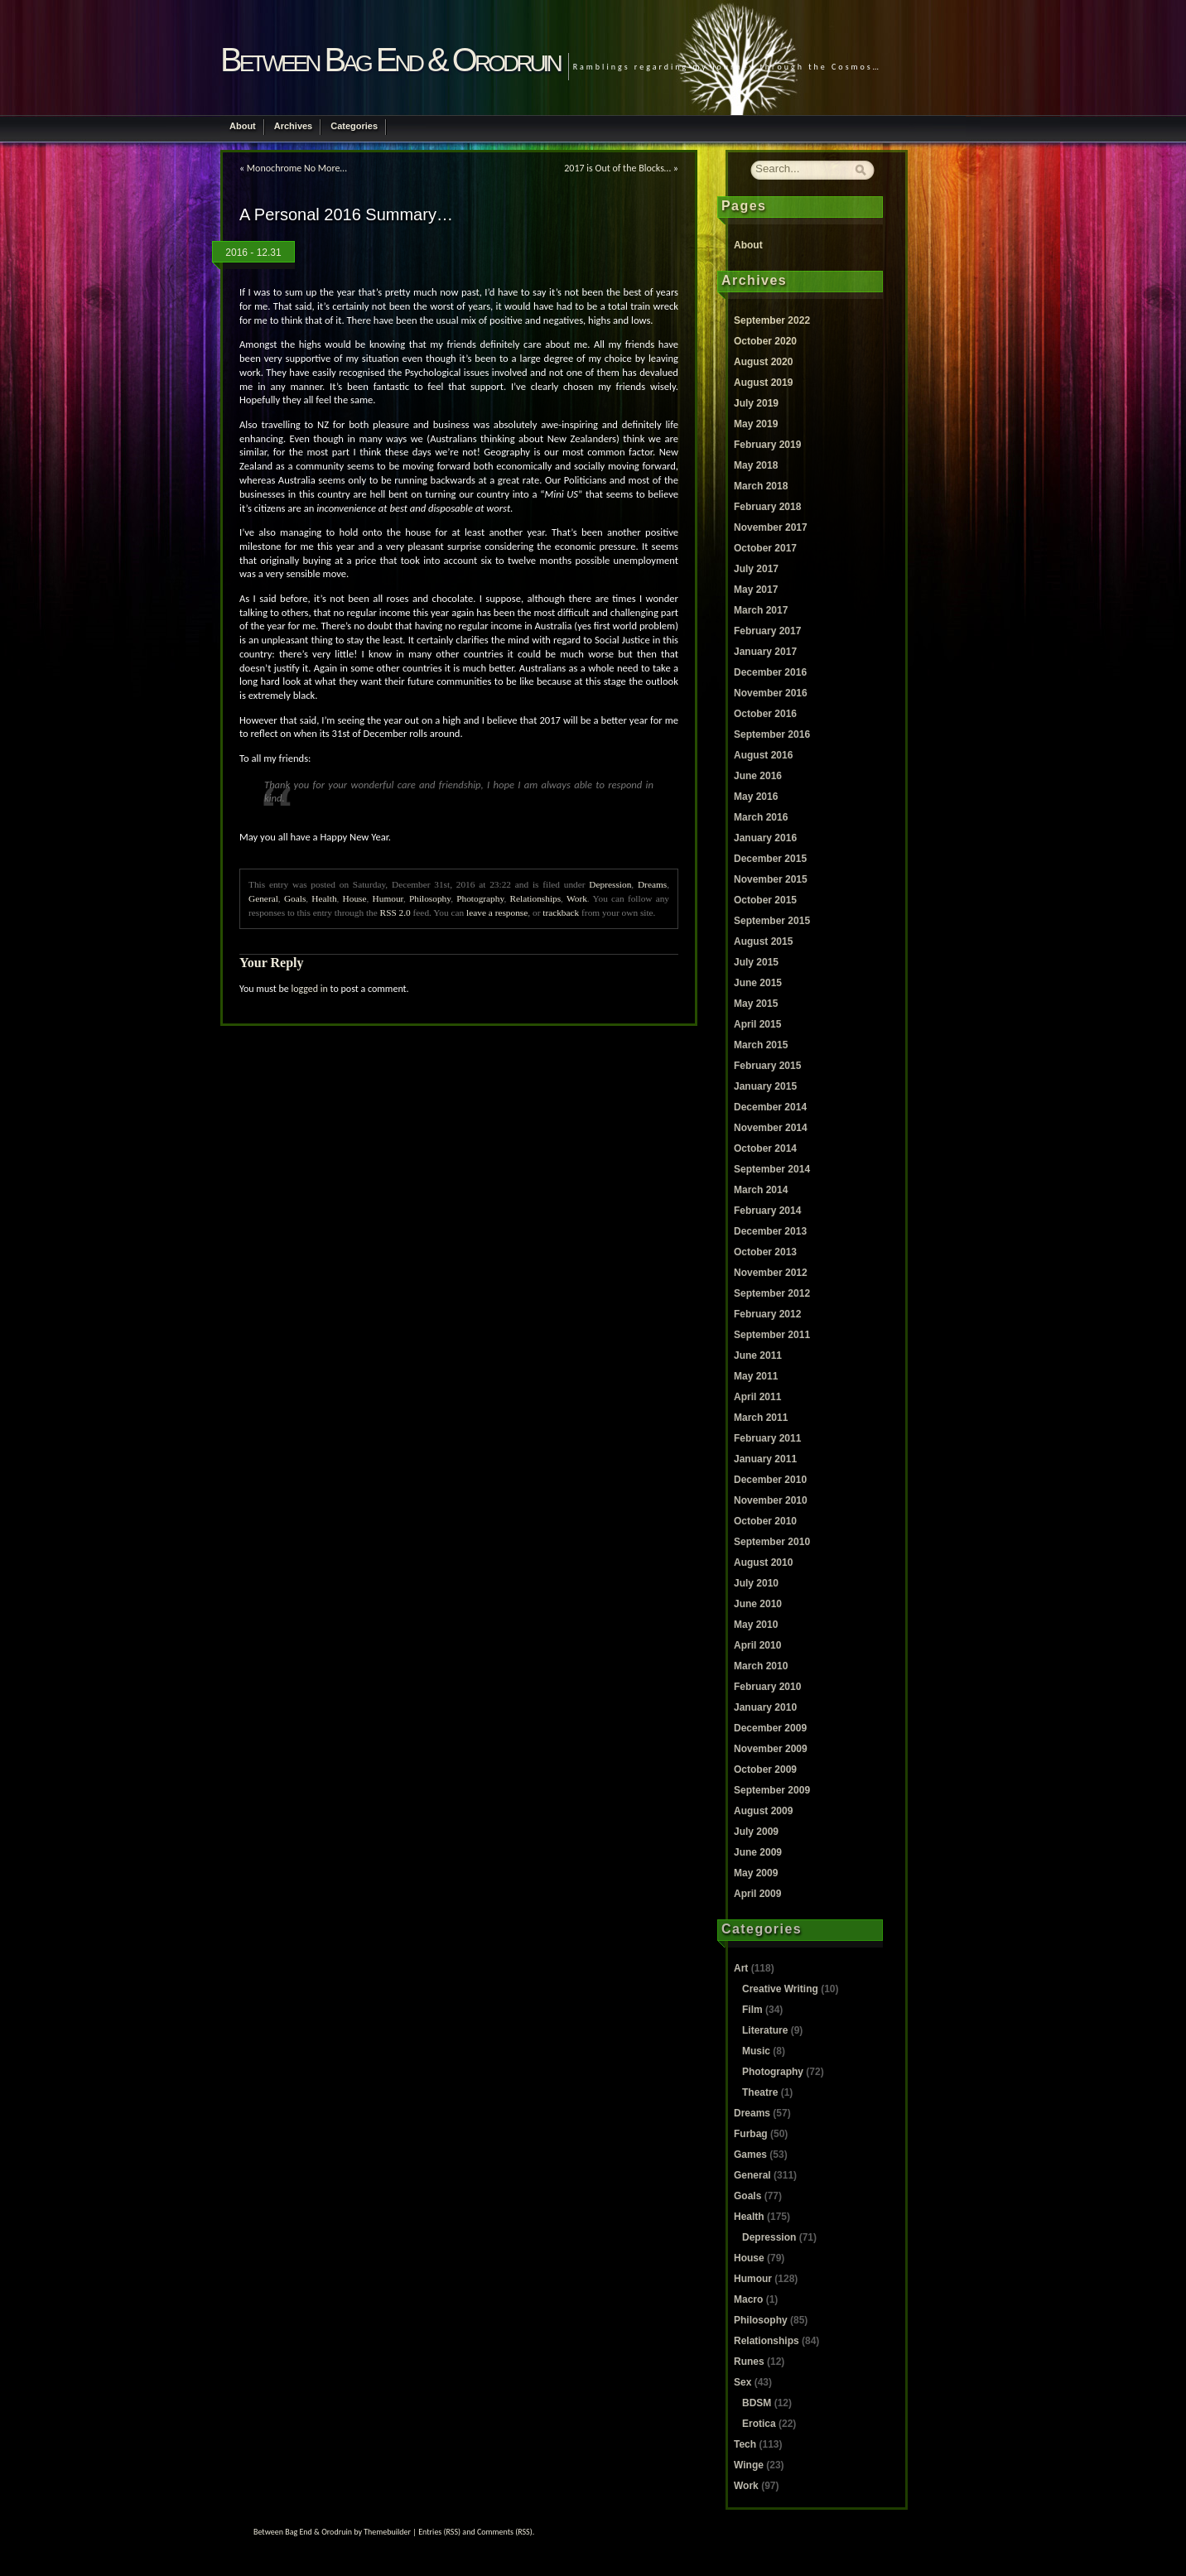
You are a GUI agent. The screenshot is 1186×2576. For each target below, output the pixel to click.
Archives (293, 126)
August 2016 (763, 755)
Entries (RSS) (439, 2531)
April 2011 (757, 1397)
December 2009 (770, 1728)
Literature (765, 2030)
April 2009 (757, 1893)
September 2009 (772, 1790)
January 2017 (765, 651)
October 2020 (765, 341)
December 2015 (770, 858)
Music (756, 2051)
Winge (749, 2465)
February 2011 (767, 1438)
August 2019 (763, 382)
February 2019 (767, 444)
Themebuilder (387, 2531)
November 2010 (771, 1500)
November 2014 (771, 1128)
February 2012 (767, 1314)
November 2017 (771, 527)
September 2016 (772, 734)
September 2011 (772, 1335)
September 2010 (772, 1542)
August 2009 (763, 1811)
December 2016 (770, 672)
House (355, 898)
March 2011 (761, 1417)
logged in (309, 988)
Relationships (535, 898)
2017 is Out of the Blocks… (617, 168)
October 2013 (765, 1252)
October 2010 (765, 1521)
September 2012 (772, 1293)
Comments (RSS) (505, 2531)
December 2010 (770, 1479)
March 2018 (761, 486)
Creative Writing (780, 1989)
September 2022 (772, 320)
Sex (742, 2382)
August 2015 (763, 941)
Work (576, 898)
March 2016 (761, 817)
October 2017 (765, 548)
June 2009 (758, 1852)
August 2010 (763, 1562)
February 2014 (767, 1210)
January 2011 (765, 1459)
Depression (610, 884)
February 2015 (767, 1065)
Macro (748, 2299)
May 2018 (756, 465)
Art (741, 1968)
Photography (480, 898)
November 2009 (771, 1749)
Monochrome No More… (297, 168)
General (263, 898)
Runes (749, 2361)
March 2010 (761, 1666)
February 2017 (767, 631)
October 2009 (765, 1769)
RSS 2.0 (395, 912)
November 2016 (771, 693)
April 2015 (757, 1024)
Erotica (759, 2423)
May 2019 (756, 424)
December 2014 (770, 1107)
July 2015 (756, 962)
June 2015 (758, 983)
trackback (560, 912)
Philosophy (430, 898)
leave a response (497, 912)
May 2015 (756, 1003)
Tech (745, 2444)
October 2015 (765, 900)
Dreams (652, 884)
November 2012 (771, 1272)
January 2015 (765, 1086)
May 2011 (756, 1376)
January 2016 (765, 838)
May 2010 (756, 1624)
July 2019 (756, 403)
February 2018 (767, 507)
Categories (354, 126)
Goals (295, 898)
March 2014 (761, 1190)
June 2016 (758, 776)
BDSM (756, 2403)
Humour (388, 898)
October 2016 (765, 714)
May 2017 (756, 589)
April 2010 (757, 1645)
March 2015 (761, 1045)
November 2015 (771, 879)
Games (750, 2154)
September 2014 (772, 1169)
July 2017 (756, 569)
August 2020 (763, 362)
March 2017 (761, 610)
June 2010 (758, 1604)
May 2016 (756, 796)
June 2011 (758, 1355)
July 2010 (756, 1583)
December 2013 (770, 1231)
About (242, 126)
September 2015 (772, 921)
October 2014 (765, 1148)
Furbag (751, 2134)
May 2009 (756, 1873)
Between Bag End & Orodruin (390, 59)
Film (752, 2009)
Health (323, 898)
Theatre (760, 2092)
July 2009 (756, 1831)
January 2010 (765, 1707)
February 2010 (767, 1686)
